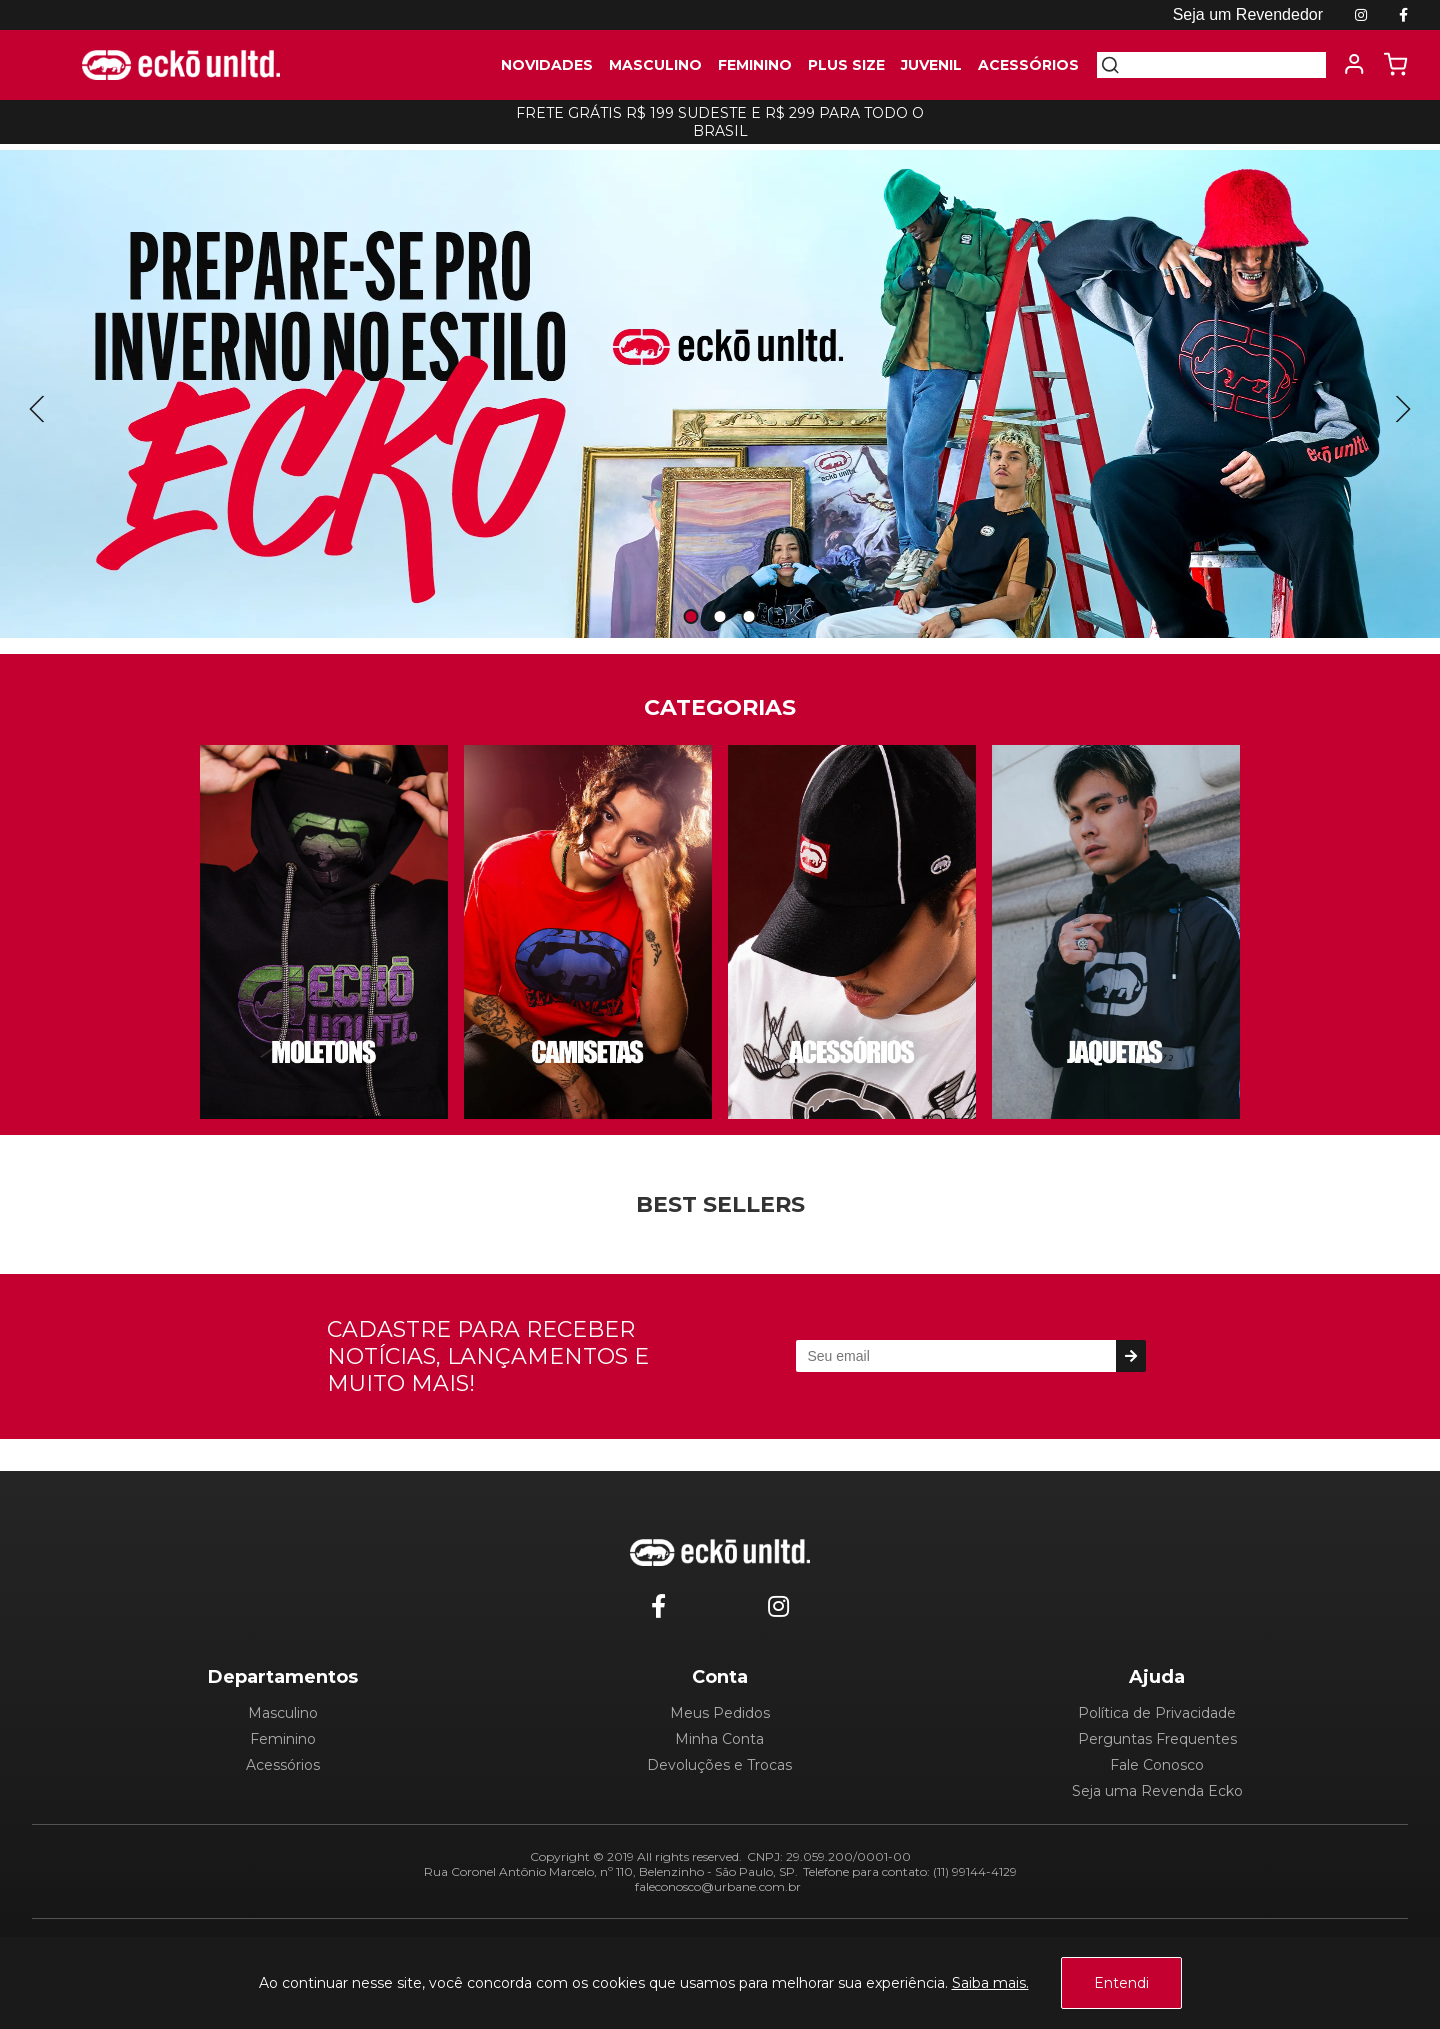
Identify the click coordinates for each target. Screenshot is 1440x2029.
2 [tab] (720, 617)
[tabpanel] (720, 394)
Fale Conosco (1157, 1765)
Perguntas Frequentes (1157, 1739)
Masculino (283, 1713)
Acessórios (283, 1765)
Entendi (1121, 1983)
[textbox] (1223, 65)
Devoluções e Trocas (719, 1765)
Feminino (283, 1739)
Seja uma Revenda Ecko (1157, 1791)
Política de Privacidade (1157, 1713)
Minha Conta (719, 1739)
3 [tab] (749, 617)
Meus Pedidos (720, 1713)
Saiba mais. (990, 1983)
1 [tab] (691, 617)
